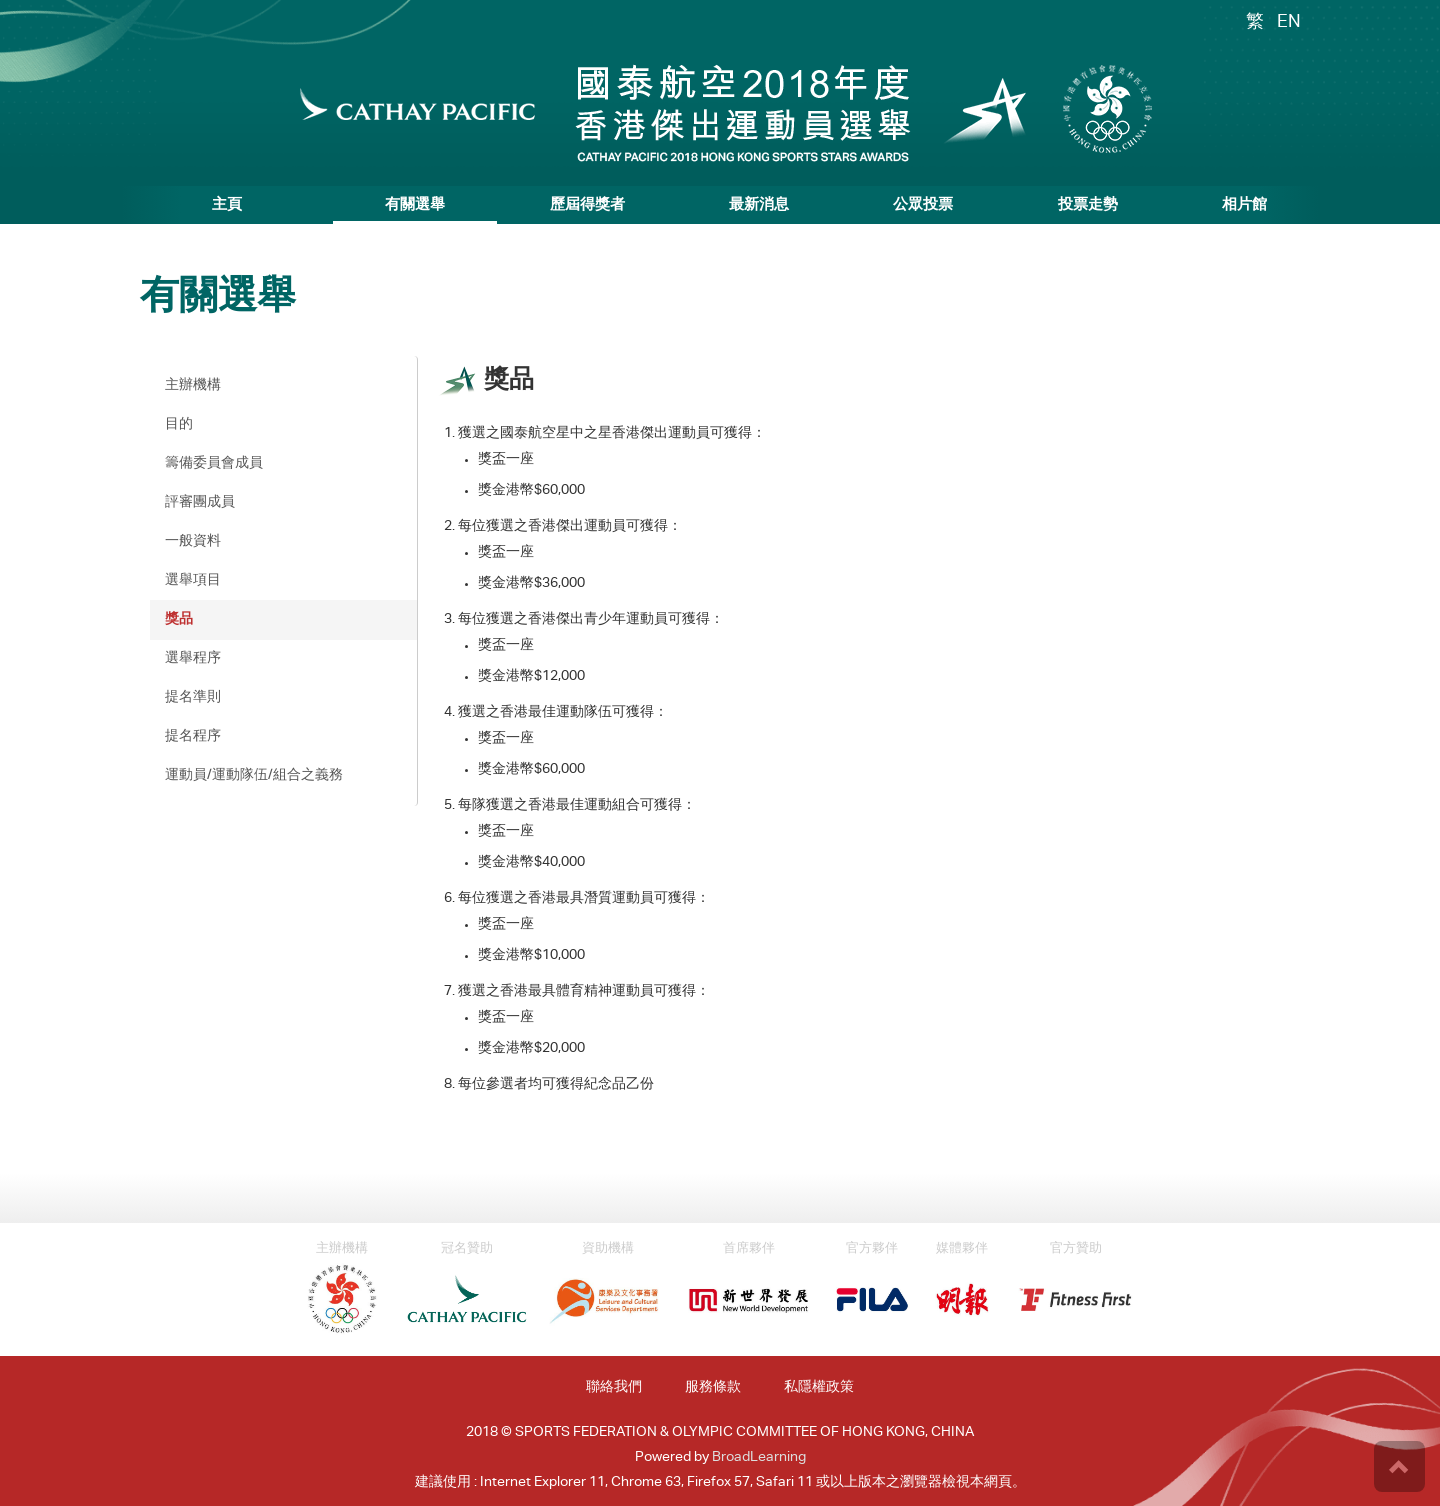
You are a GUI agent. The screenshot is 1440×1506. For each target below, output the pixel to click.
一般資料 (193, 542)
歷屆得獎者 (587, 205)
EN (1289, 23)
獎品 (179, 620)
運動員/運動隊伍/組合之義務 (254, 776)
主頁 (227, 205)
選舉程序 (193, 659)
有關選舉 (415, 205)
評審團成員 (200, 503)
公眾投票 (923, 205)
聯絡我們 (614, 1388)
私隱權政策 (819, 1388)
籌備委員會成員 (214, 464)
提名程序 (193, 737)
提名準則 (193, 698)
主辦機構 (193, 386)
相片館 (1244, 205)
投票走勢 (1088, 205)
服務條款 (713, 1388)
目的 (179, 425)
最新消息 (759, 205)
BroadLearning (759, 1458)
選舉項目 (193, 581)
